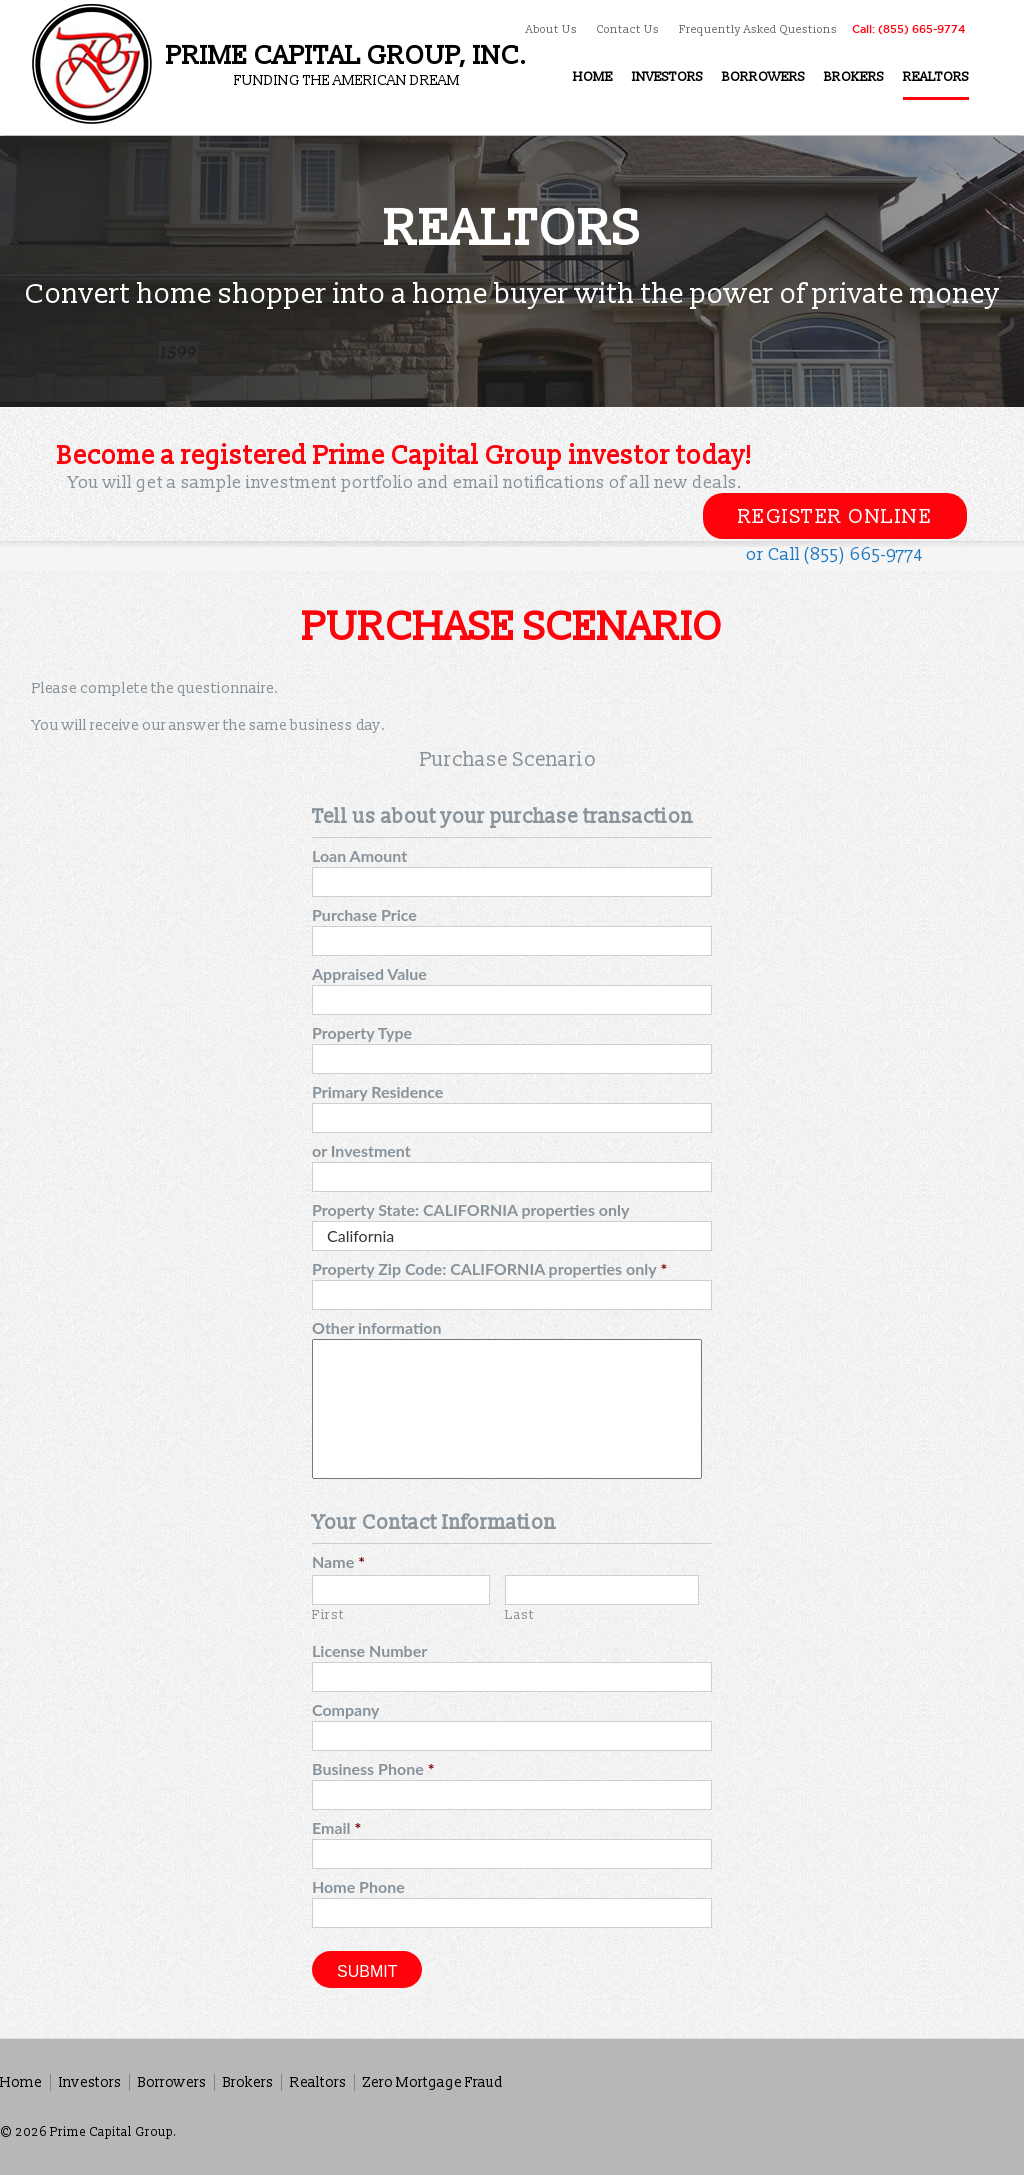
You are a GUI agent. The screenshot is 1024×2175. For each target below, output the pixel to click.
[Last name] (602, 1590)
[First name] (401, 1590)
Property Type (362, 1032)
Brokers (248, 2082)
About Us (551, 29)
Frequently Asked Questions (758, 29)
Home (21, 2082)
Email (336, 1827)
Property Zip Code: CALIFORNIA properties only (489, 1268)
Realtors (318, 2082)
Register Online (835, 517)
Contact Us (628, 29)
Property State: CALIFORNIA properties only (470, 1209)
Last (520, 1615)
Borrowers (172, 2082)
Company (345, 1709)
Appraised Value (369, 973)
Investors (90, 2082)
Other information (377, 1327)
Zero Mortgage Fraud (433, 2082)
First (328, 1615)
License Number (369, 1650)
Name (338, 1561)
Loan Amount (359, 855)
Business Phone (373, 1768)
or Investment (361, 1150)
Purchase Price (364, 914)
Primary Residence (377, 1091)
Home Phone (358, 1886)
